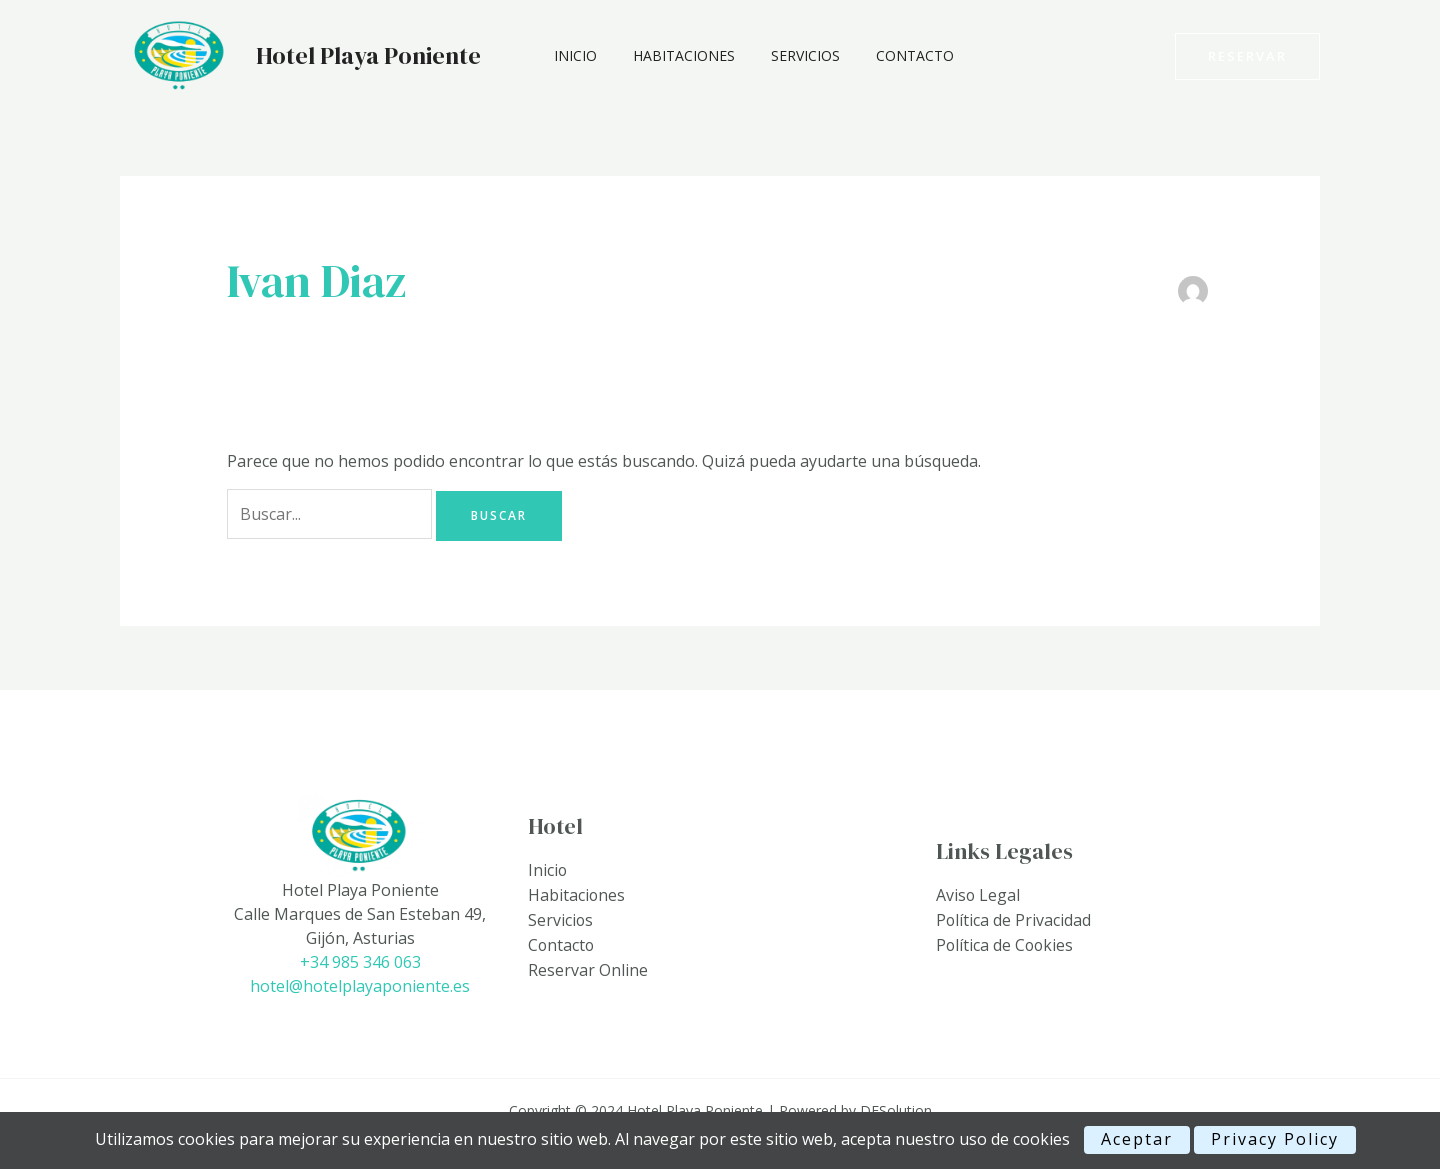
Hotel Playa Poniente (368, 55)
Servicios (785, 55)
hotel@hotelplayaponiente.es (360, 986)
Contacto (887, 55)
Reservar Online (588, 969)
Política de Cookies (1006, 945)
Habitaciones (672, 55)
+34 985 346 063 (360, 962)
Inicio (571, 55)
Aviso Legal (978, 897)
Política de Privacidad (1014, 921)
